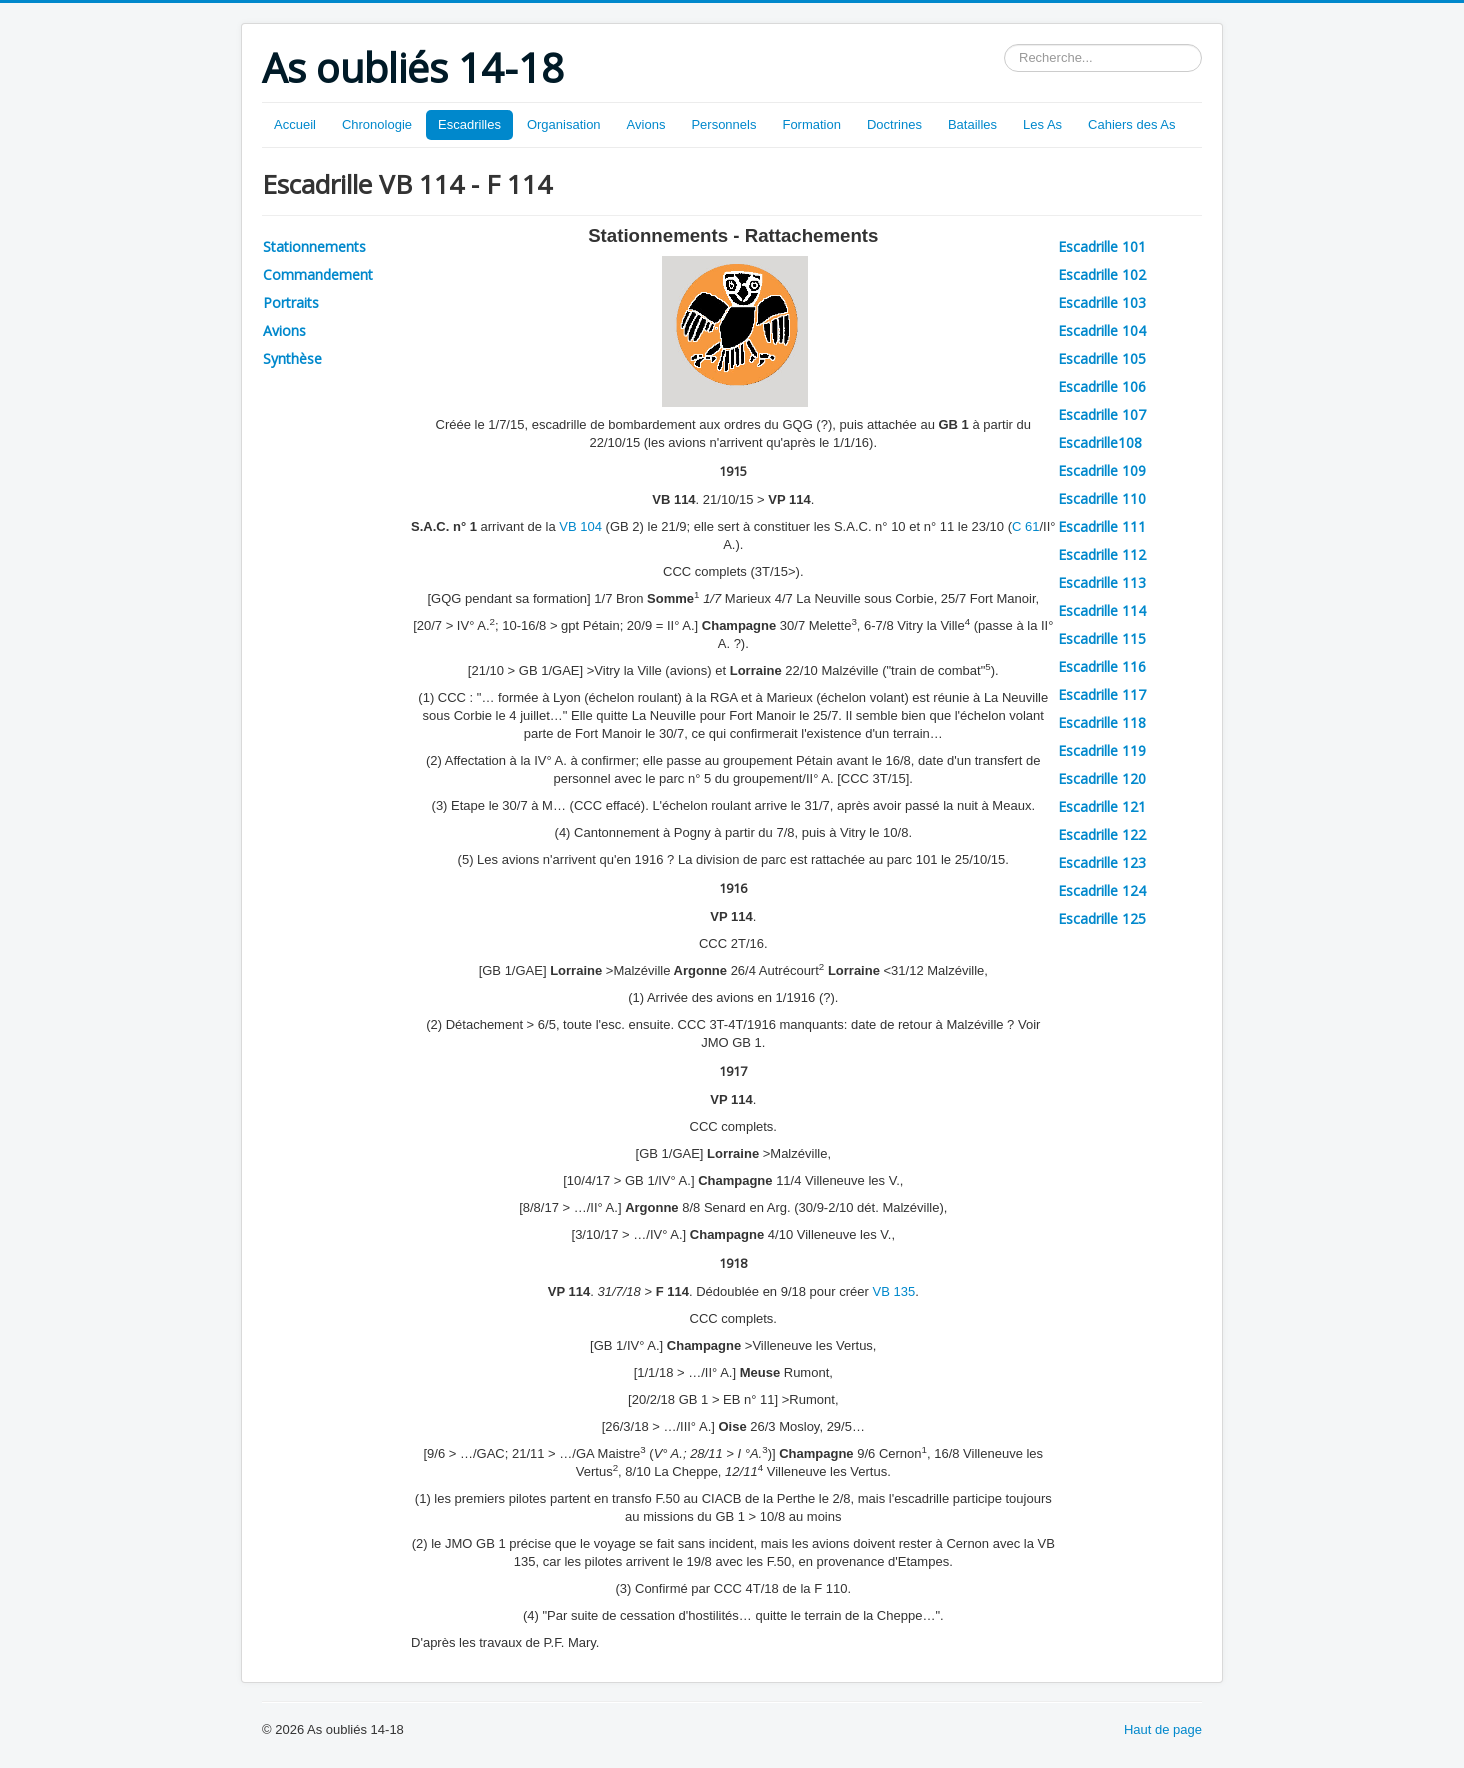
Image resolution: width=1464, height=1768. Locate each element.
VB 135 (893, 1291)
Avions (646, 124)
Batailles (972, 124)
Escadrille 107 (1102, 414)
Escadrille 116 (1102, 666)
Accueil (295, 124)
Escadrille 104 (1102, 330)
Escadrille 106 (1102, 386)
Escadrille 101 (1102, 246)
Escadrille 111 (1102, 526)
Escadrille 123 (1102, 862)
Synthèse (292, 358)
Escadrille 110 (1102, 498)
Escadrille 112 (1102, 554)
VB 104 (580, 526)
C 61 (1025, 526)
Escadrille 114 (1102, 610)
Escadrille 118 (1102, 722)
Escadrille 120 (1102, 778)
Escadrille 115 (1102, 638)
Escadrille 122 (1102, 834)
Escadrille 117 (1102, 694)
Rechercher (1004, 44)
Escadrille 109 (1102, 470)
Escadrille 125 (1102, 918)
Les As (1042, 124)
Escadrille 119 (1102, 750)
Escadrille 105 (1102, 358)
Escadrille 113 (1102, 582)
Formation (811, 124)
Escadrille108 (1100, 442)
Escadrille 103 (1102, 302)
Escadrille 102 (1102, 274)
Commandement (318, 274)
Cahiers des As (1131, 124)
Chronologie (377, 124)
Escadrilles (469, 124)
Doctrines (894, 124)
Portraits (291, 302)
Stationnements (314, 246)
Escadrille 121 (1102, 806)
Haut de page (1163, 1729)
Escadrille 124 (1102, 890)
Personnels (723, 124)
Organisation (564, 124)
